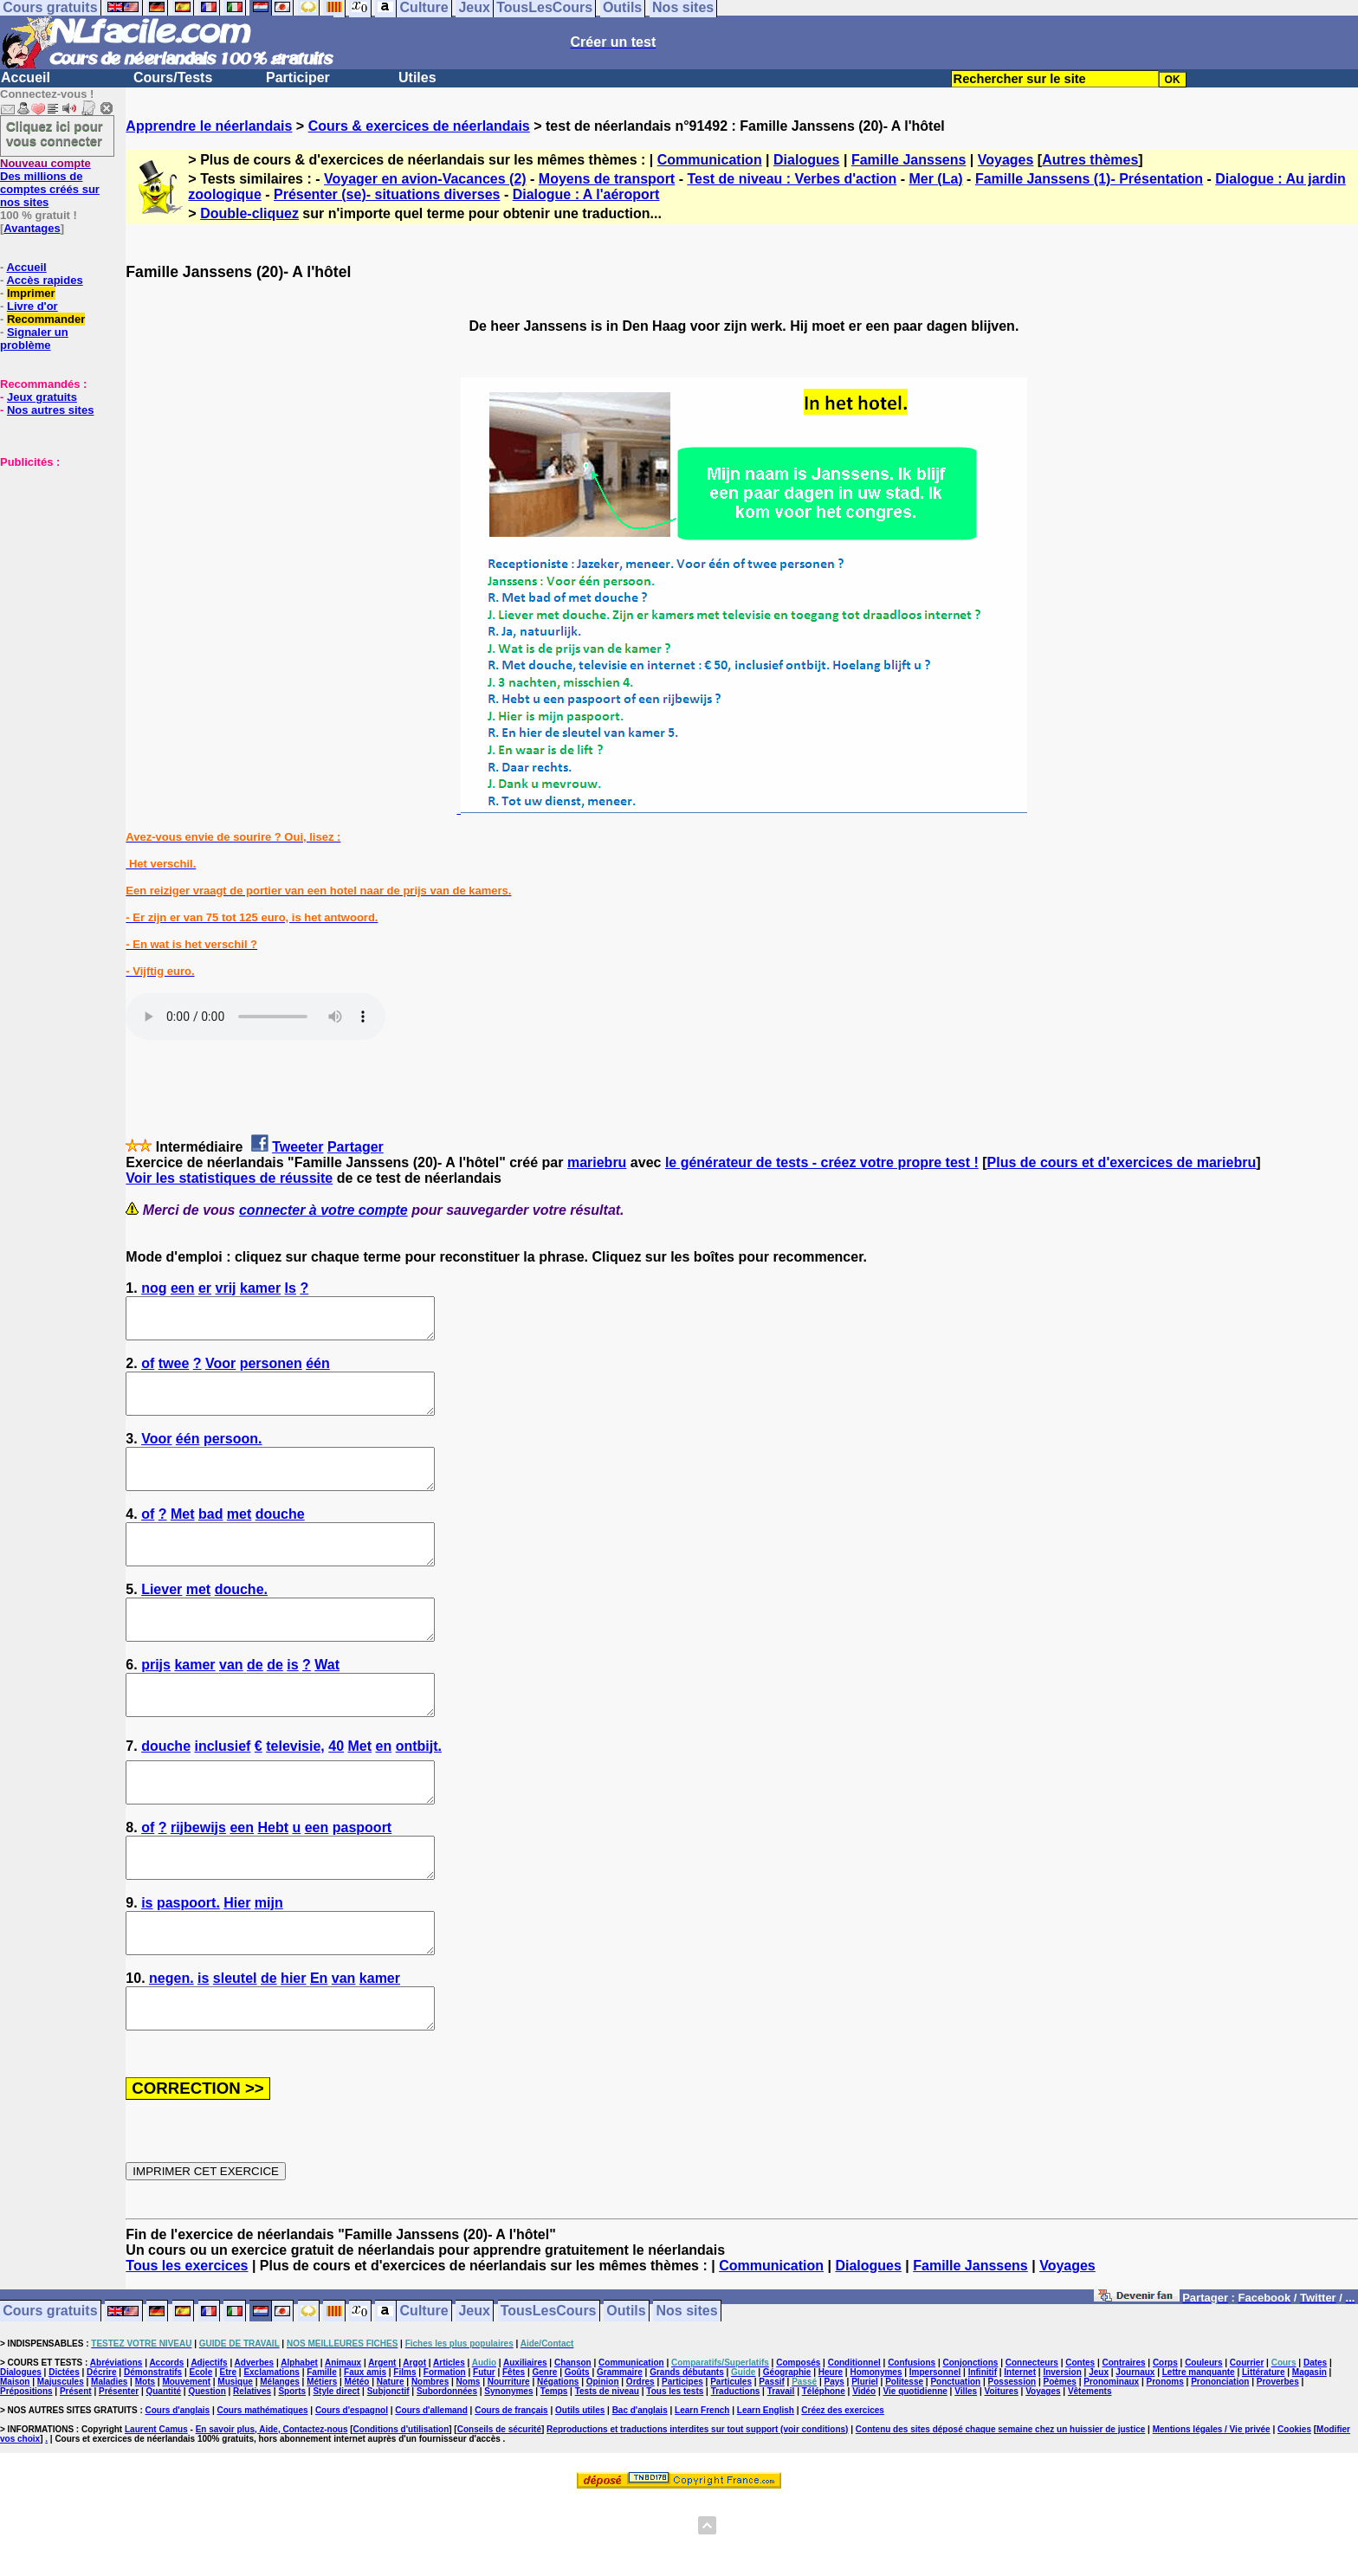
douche (280, 1537)
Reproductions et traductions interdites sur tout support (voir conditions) (697, 2507)
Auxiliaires (525, 2440)
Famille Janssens (909, 159)
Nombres (430, 2459)
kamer (260, 1288)
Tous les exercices (187, 2343)
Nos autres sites (50, 410)
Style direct (336, 2469)
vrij (226, 1288)
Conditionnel (854, 2440)
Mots (145, 2459)
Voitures (1001, 2469)
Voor (220, 1371)
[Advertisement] (52, 555)
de (255, 1703)
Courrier (1247, 2440)
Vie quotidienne (915, 2469)
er (204, 1288)
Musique (235, 2459)
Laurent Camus (156, 2507)
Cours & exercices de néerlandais (419, 126)
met (239, 1537)
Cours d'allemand (431, 2488)
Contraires (1124, 2440)
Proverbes (1278, 2459)
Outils (625, 2389)
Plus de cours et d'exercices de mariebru (1122, 1162)
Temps (554, 2469)
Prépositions (26, 2469)
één (318, 1371)
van (231, 1703)
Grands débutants (687, 2450)
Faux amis (365, 2450)
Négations (558, 2459)
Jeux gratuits (42, 397)
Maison (14, 2459)
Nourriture (509, 2459)
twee (174, 1371)
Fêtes (513, 2450)
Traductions (735, 2469)
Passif (771, 2459)
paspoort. (188, 1965)
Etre (228, 2450)
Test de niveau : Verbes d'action (791, 178)
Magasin (1309, 2450)
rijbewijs (198, 1882)
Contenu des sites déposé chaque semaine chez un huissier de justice (1001, 2507)
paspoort (362, 1882)
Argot (414, 2440)
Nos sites (687, 2389)
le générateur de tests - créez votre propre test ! (822, 1162)
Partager (355, 1147)
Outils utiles (580, 2488)
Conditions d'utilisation (401, 2507)
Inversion (1062, 2450)
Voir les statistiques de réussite (229, 1178)
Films (404, 2450)
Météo (357, 2459)
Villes (965, 2469)
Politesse (904, 2459)
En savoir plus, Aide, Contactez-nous (272, 2507)
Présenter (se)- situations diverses (387, 194)
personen (271, 1371)
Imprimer (31, 293)
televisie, (295, 1792)
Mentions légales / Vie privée (1212, 2507)
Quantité (163, 2469)
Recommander (46, 319)
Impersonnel (934, 2450)
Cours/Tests (172, 77)
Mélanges (280, 2459)
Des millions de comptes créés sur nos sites (50, 183)
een (183, 1288)
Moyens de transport (607, 178)
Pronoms (1164, 2459)
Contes (1080, 2440)
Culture (424, 2389)
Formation (445, 2450)
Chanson (573, 2440)
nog (153, 1288)
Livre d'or (32, 306)
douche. (241, 1620)
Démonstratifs (153, 2450)
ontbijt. (419, 1792)
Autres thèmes (1090, 159)
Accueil (25, 77)
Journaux (1135, 2450)
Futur (484, 2450)
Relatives (252, 2469)
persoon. (233, 1454)
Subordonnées (447, 2469)
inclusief (222, 1792)
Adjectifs (209, 2440)
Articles (449, 2440)
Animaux (343, 2440)
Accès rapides (44, 280)
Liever (161, 1620)
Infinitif (982, 2450)
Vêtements (1090, 2469)
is (292, 1703)
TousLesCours (549, 2389)
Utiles (417, 77)
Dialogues (806, 159)
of (147, 1371)
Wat (327, 1703)
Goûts (577, 2450)
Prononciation (1220, 2459)
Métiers (322, 2459)
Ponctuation (955, 2459)
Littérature (1263, 2450)
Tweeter (297, 1147)
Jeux (473, 2389)
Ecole (201, 2450)
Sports (292, 2469)
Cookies (1294, 2507)
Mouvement (186, 2459)
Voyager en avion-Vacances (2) (425, 178)
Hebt (272, 1882)
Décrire (101, 2450)
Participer (298, 77)
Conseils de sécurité (499, 2507)
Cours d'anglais (178, 2488)
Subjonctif (388, 2469)
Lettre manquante (1198, 2450)
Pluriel (864, 2459)
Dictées (64, 2450)
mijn (269, 1965)
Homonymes (876, 2450)
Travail (781, 2469)
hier (293, 2048)
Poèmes (1060, 2459)
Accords (166, 2440)
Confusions (911, 2440)
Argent (382, 2440)
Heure (830, 2450)
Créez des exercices (842, 2488)
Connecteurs (1032, 2440)
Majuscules (60, 2459)
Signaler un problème (34, 339)
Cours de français (511, 2488)
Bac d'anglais (640, 2488)
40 (336, 1792)
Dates (1315, 2440)
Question (206, 2469)
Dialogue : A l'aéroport (586, 194)
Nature (390, 2459)
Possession (1012, 2459)
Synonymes (508, 2469)
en (384, 1792)
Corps (1165, 2440)
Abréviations (116, 2440)
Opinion (602, 2459)
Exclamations (271, 2450)
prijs (156, 1703)
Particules (731, 2459)
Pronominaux (1111, 2459)
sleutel (235, 2048)
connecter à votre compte (323, 1210)
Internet (1020, 2450)
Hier (236, 1965)
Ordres (640, 2459)
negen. (171, 2048)
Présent (76, 2469)
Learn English (765, 2488)
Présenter (119, 2469)
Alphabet (299, 2440)
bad (210, 1537)
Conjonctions (971, 2440)
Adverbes (255, 2440)
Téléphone (823, 2469)
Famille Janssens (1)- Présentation (1089, 178)
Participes (682, 2459)
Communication (709, 159)
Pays (834, 2459)
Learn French (702, 2488)
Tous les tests (674, 2469)
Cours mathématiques (262, 2488)
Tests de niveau (607, 2469)
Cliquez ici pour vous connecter (54, 133)
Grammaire (620, 2450)
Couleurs (1203, 2440)
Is (290, 1288)
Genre (544, 2450)
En (318, 2048)
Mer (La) (935, 178)
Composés (798, 2440)
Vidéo (864, 2469)
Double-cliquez (249, 213)
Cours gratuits (50, 2389)
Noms (468, 2459)
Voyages (1006, 159)
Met (183, 1537)
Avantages (31, 228)
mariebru (596, 1162)
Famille (321, 2450)
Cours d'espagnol (351, 2488)
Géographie (787, 2450)
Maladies (109, 2459)
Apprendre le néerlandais (209, 126)
